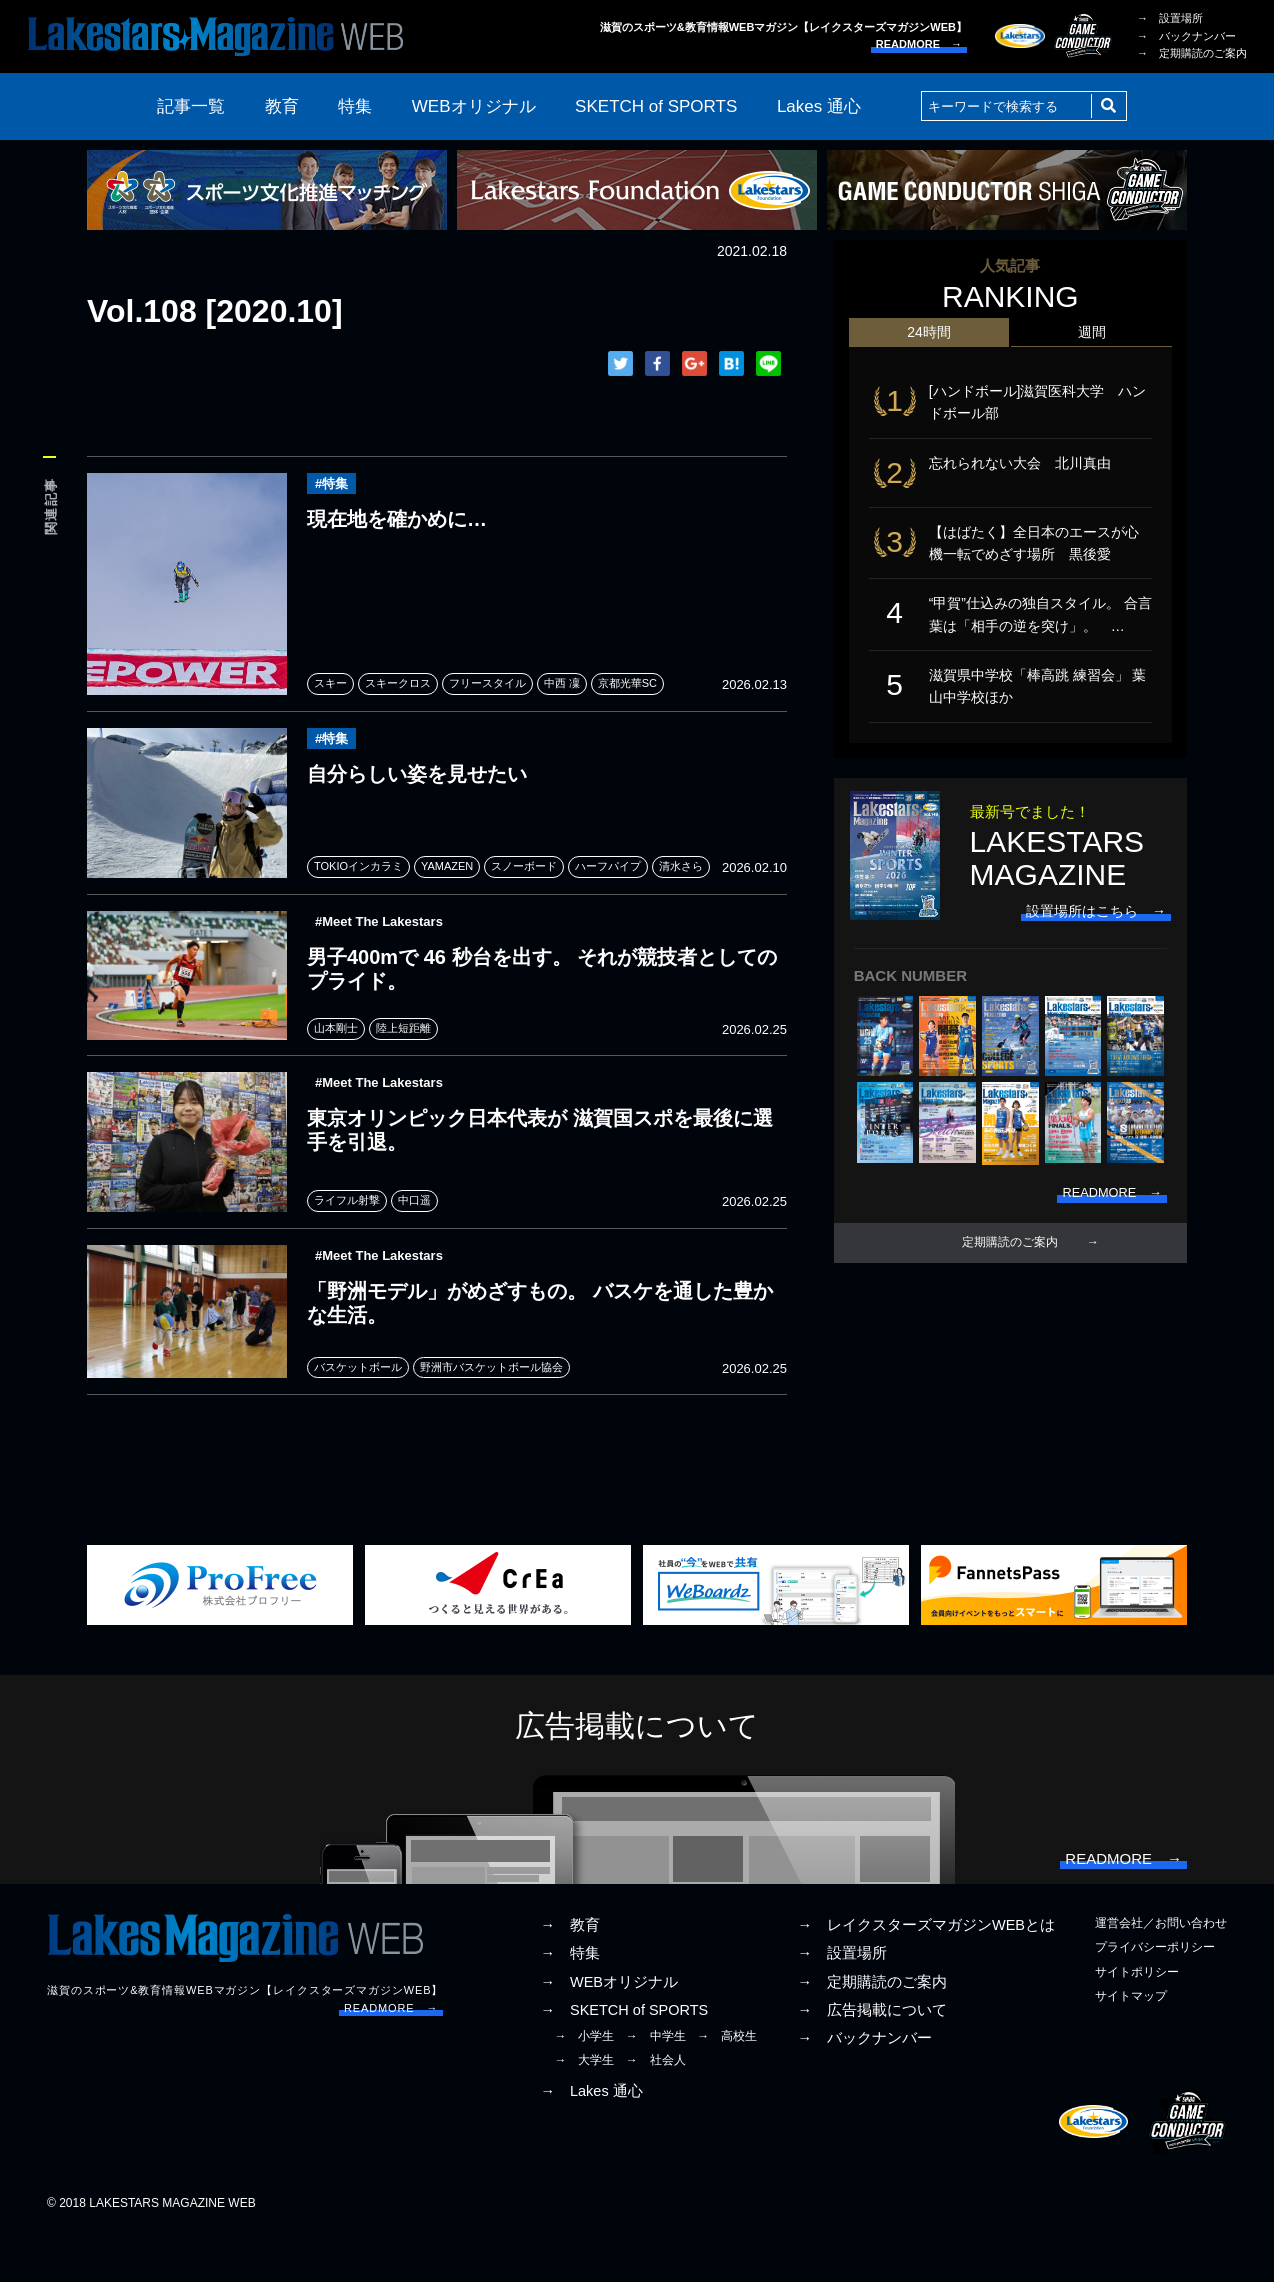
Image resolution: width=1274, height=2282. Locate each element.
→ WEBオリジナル (609, 2030)
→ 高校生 (727, 2085)
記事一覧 (191, 106)
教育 (282, 106)
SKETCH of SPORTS (656, 106)
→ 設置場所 (1170, 18)
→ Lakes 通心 (591, 2140)
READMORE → (919, 44)
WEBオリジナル (474, 106)
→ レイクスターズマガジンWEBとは (926, 1974)
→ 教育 (570, 1974)
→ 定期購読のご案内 (1192, 53)
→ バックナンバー (1186, 36)
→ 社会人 (656, 2109)
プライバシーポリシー (1155, 1996)
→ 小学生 (584, 2085)
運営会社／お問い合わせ (1161, 1972)
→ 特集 (570, 2002)
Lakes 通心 (819, 106)
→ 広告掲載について (872, 2058)
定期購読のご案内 (1010, 1268)
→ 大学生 (584, 2109)
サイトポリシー (1137, 2020)
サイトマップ (1131, 2044)
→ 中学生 (656, 2085)
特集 (355, 106)
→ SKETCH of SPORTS (624, 2058)
